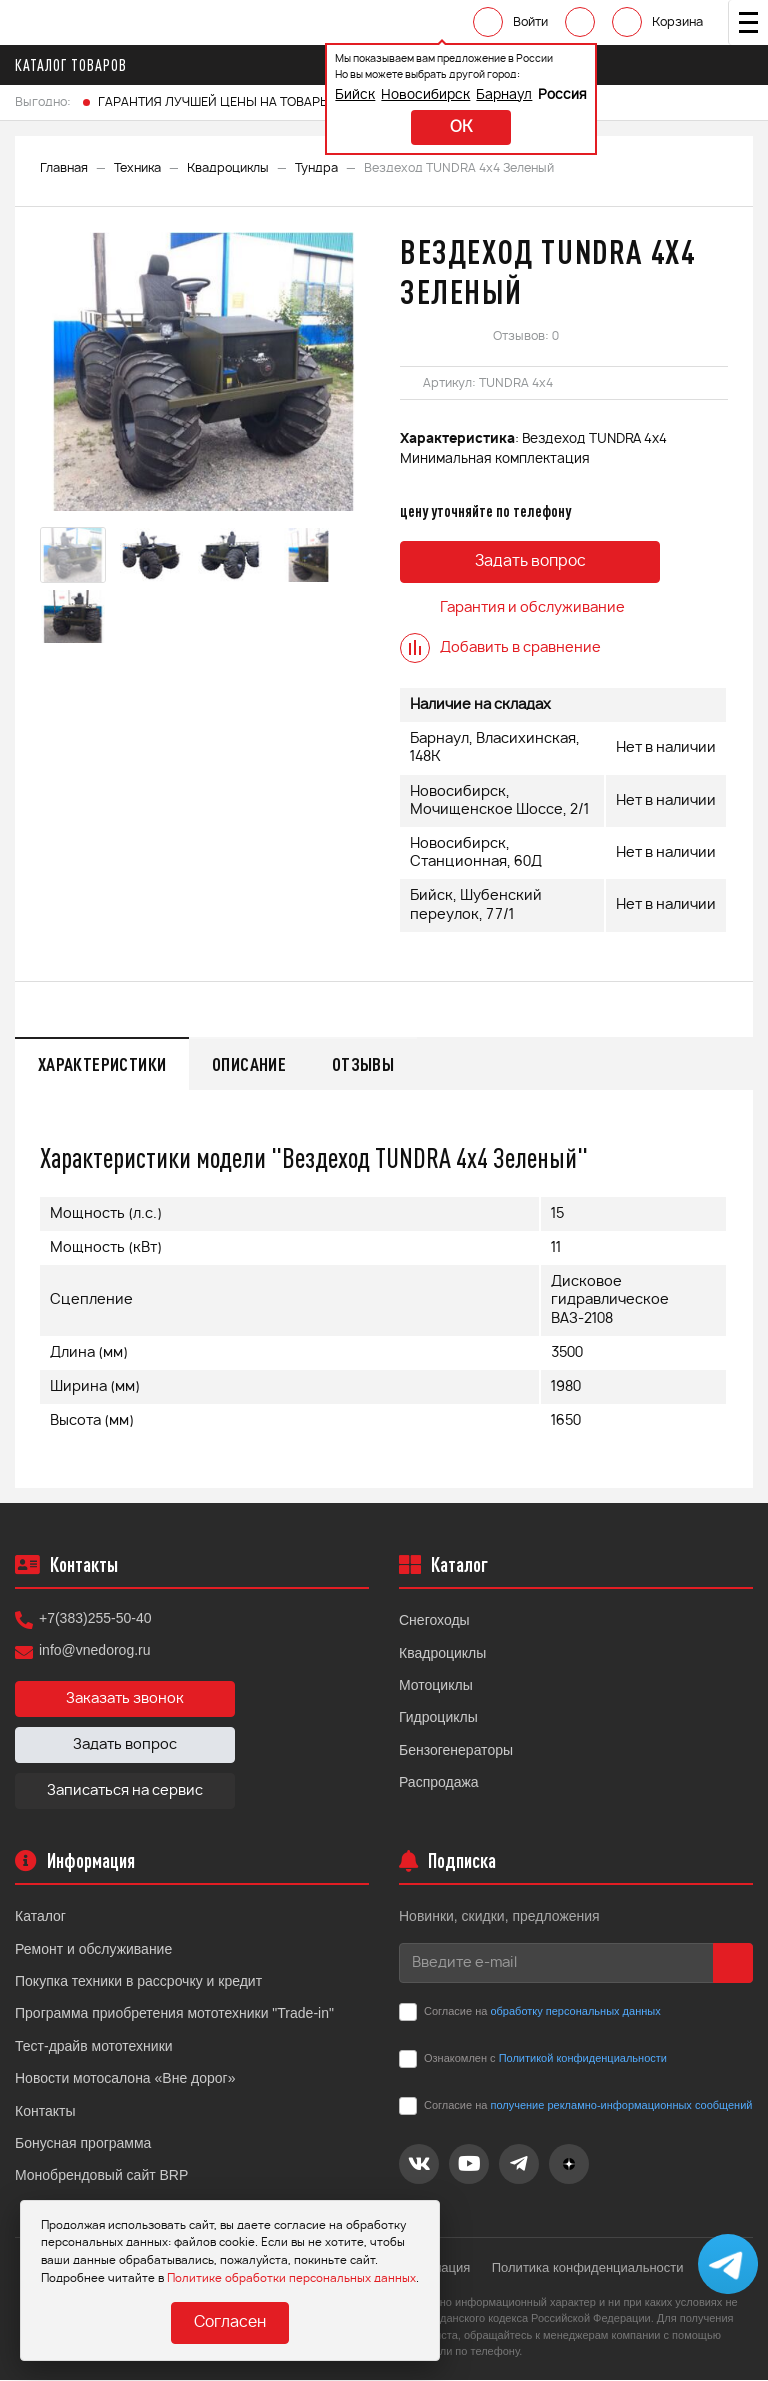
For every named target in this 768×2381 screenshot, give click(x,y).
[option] (205, 371)
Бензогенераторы (456, 1752)
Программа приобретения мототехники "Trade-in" (174, 2015)
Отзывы (376, 1063)
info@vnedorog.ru (95, 1652)
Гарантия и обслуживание (512, 608)
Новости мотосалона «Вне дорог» (125, 2080)
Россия (529, 95)
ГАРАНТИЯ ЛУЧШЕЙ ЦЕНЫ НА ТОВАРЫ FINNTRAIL (245, 102)
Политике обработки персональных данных (291, 2277)
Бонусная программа (83, 2145)
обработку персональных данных (575, 2013)
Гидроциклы (438, 1719)
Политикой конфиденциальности (583, 2060)
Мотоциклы (436, 1687)
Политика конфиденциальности (592, 2269)
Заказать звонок (125, 1701)
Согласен (230, 2323)
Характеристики (105, 1063)
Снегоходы (434, 1622)
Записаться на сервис (125, 1793)
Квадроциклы (228, 168)
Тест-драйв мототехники (94, 2048)
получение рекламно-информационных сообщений (621, 2107)
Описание (257, 1063)
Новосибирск (392, 95)
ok (428, 127)
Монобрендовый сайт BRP (101, 2177)
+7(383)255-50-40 (95, 1620)
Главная (64, 168)
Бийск (322, 95)
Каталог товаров (76, 65)
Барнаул (471, 95)
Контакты (45, 2112)
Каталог (40, 1918)
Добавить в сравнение (500, 648)
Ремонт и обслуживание (93, 1951)
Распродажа (439, 1784)
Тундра (316, 168)
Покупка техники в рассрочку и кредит (138, 1983)
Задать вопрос (530, 562)
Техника (137, 168)
